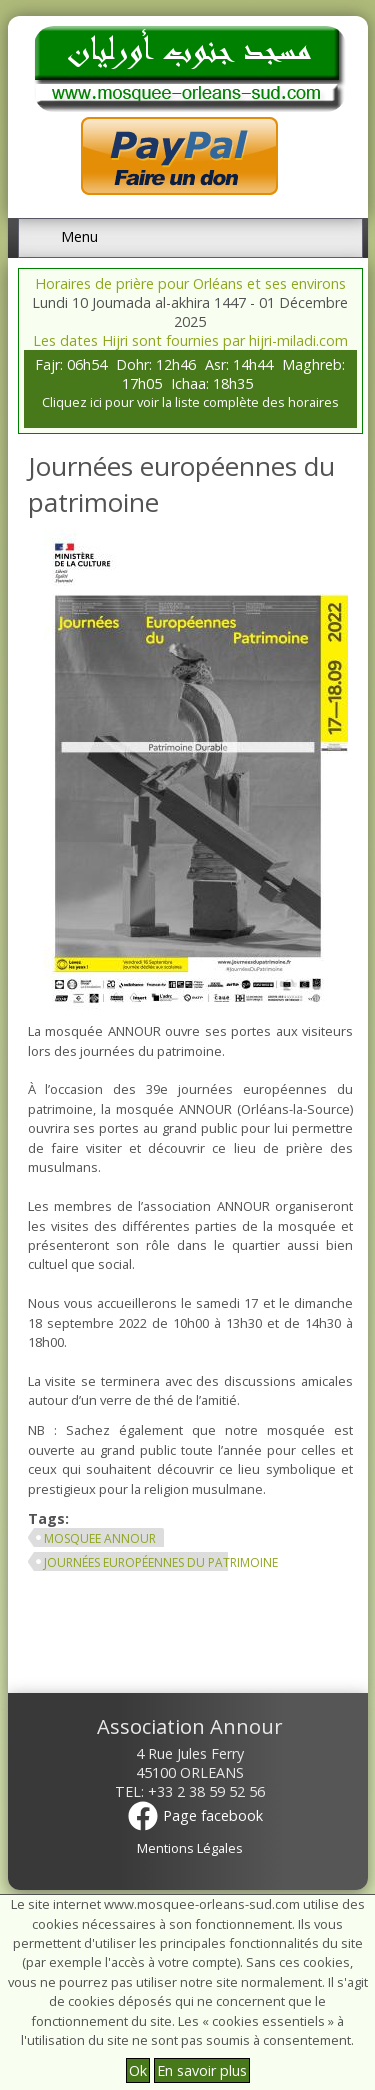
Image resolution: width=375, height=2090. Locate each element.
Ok (138, 2070)
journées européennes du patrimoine (161, 1562)
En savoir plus (202, 2070)
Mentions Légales (190, 1848)
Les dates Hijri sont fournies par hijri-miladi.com (190, 340)
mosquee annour (100, 1538)
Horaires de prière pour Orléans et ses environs (190, 283)
